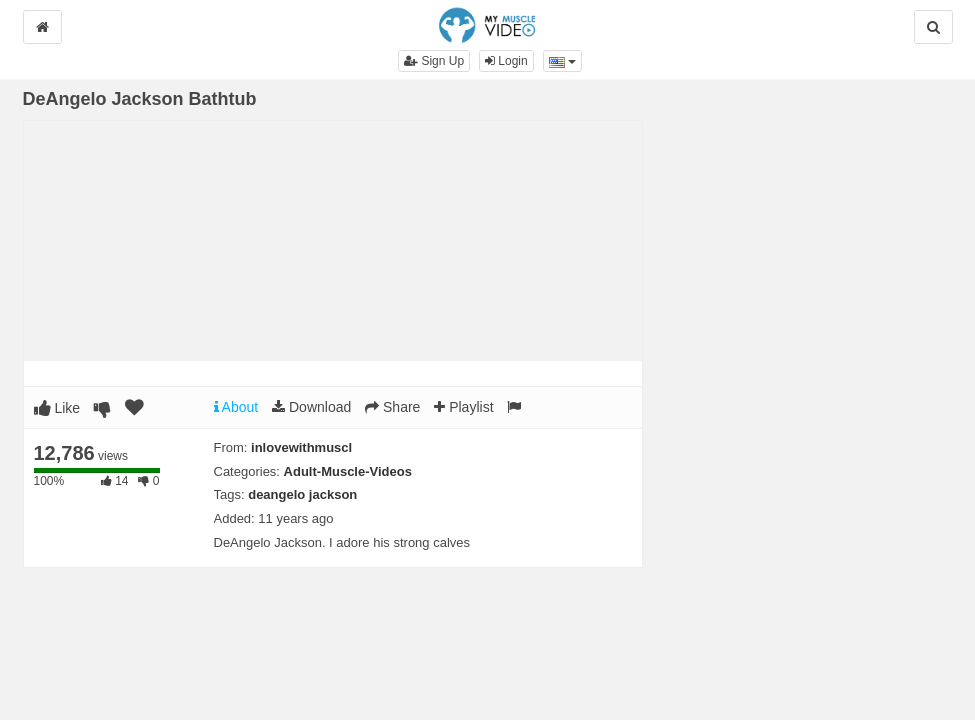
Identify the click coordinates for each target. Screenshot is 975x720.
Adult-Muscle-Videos (348, 471)
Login (506, 61)
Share (392, 407)
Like (57, 408)
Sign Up (434, 61)
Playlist (463, 407)
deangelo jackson (302, 494)
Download (311, 407)
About (236, 407)
